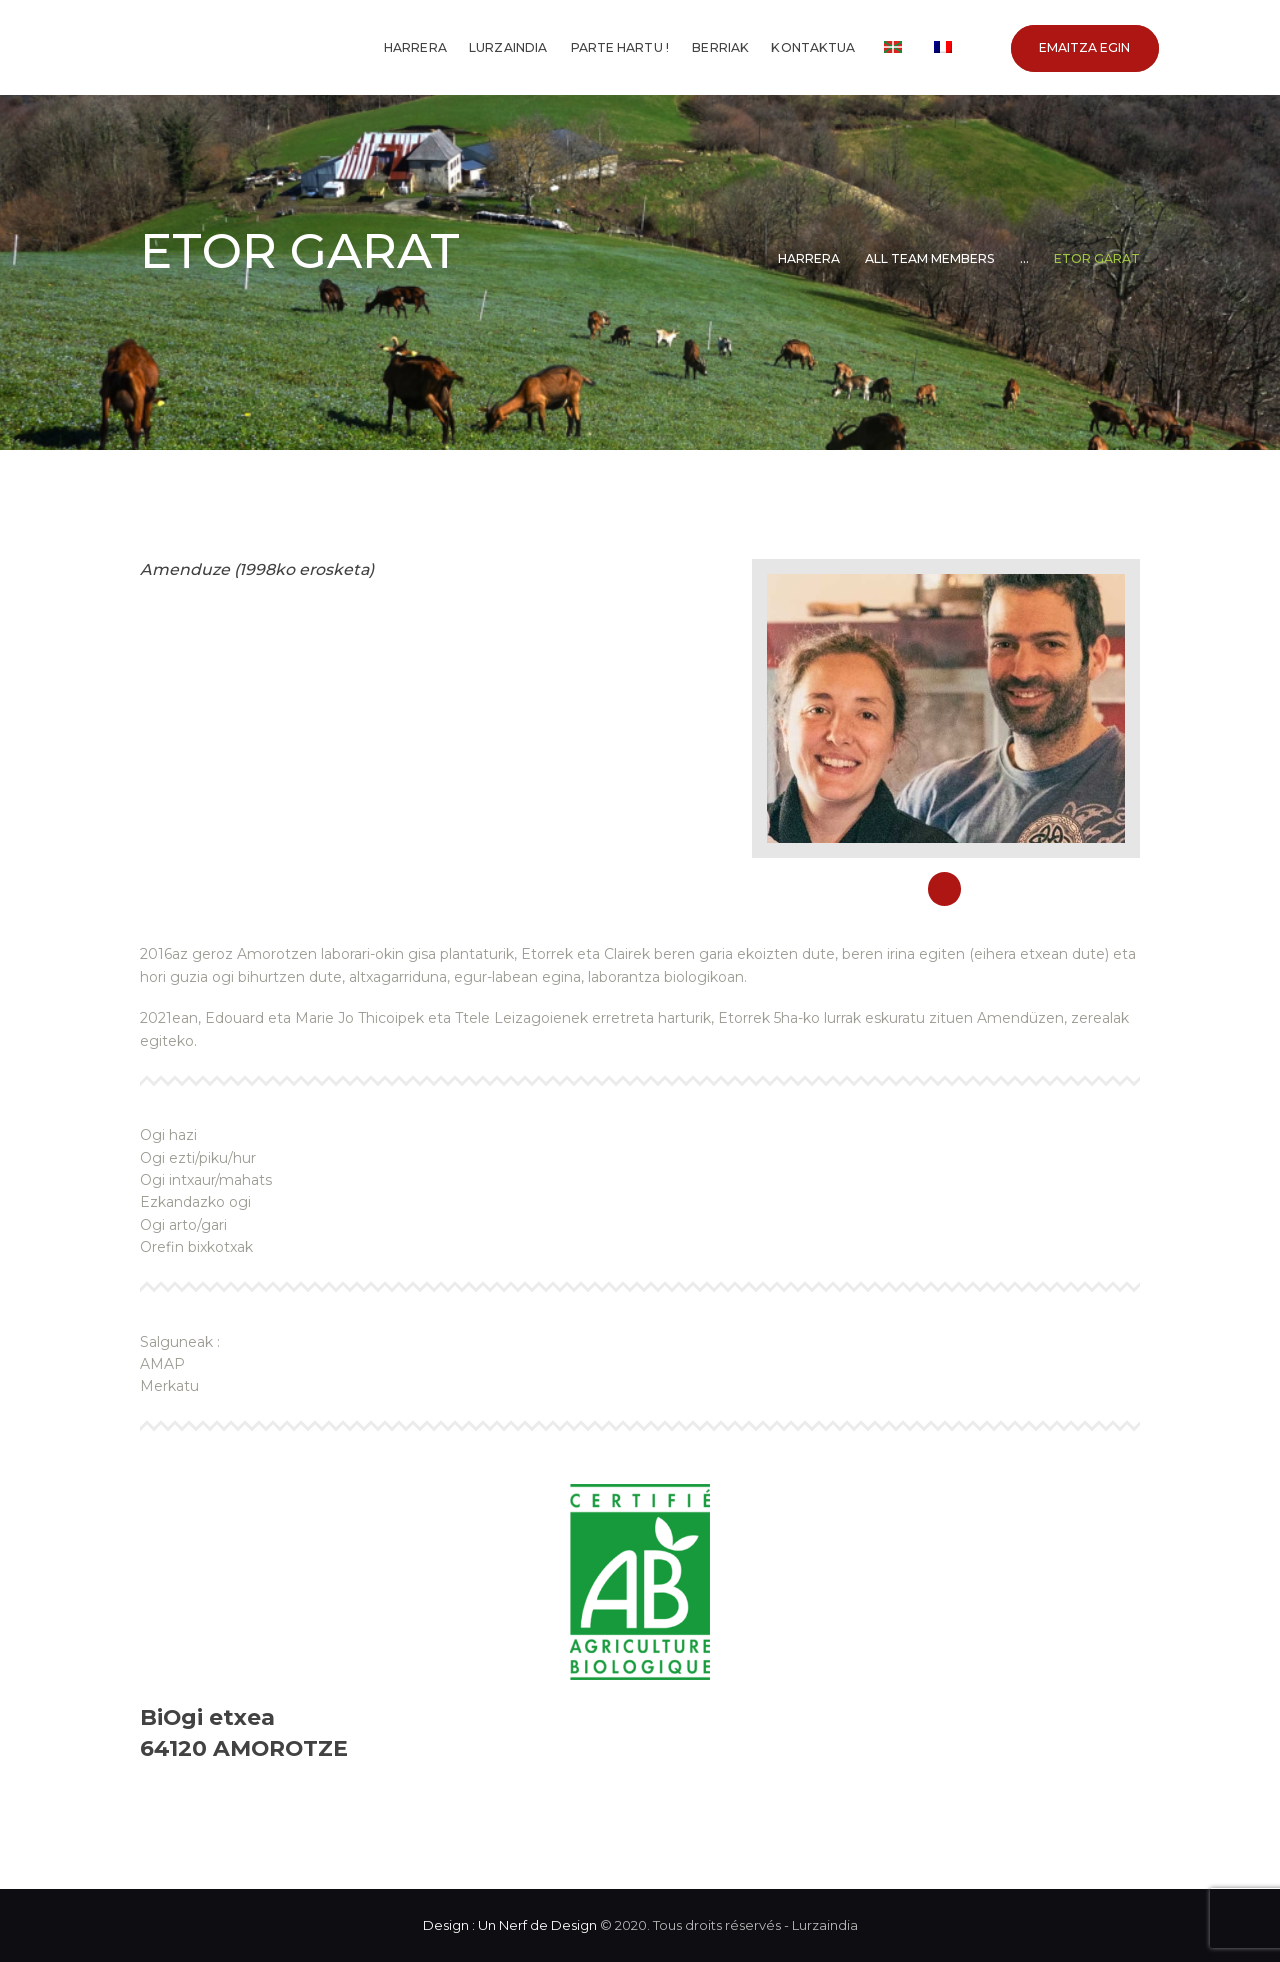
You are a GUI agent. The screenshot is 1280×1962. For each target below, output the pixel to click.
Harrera (809, 258)
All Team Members (930, 258)
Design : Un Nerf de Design (510, 1925)
